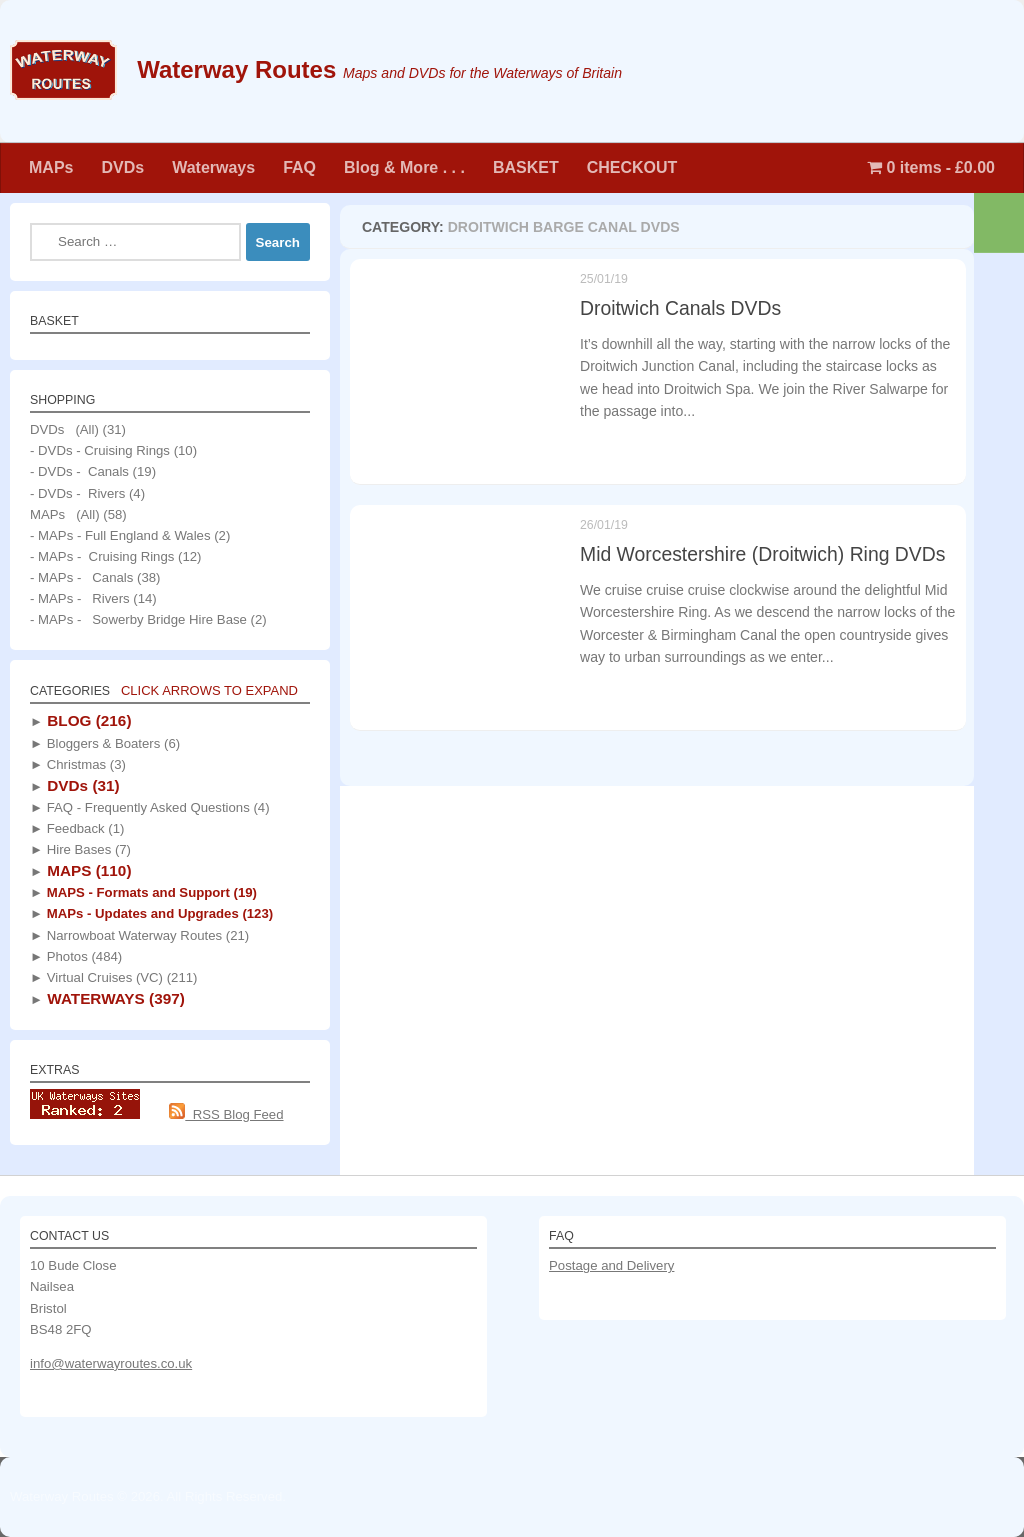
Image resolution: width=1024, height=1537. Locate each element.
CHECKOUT (632, 167)
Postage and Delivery (611, 1265)
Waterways (213, 167)
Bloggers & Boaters (111, 743)
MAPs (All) (65, 514)
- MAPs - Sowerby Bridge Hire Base (138, 619)
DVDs (122, 167)
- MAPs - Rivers (80, 598)
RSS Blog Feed (226, 1114)
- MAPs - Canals (81, 577)
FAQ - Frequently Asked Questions (156, 807)
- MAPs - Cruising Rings (102, 556)
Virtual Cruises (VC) (120, 977)
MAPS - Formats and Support (150, 892)
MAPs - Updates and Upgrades (158, 913)
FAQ (299, 167)
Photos (82, 956)
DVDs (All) (64, 429)
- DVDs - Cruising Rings (100, 450)
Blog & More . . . (404, 167)
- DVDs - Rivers (77, 493)
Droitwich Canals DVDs (680, 308)
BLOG (87, 720)
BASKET (526, 167)
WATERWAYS (114, 998)
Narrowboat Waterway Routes (146, 935)
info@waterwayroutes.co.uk (111, 1363)
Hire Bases (87, 849)
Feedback (83, 828)
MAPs (51, 167)
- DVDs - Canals (79, 471)
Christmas (84, 764)
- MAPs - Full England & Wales (120, 535)
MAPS (87, 870)
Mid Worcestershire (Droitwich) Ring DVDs (762, 559)
